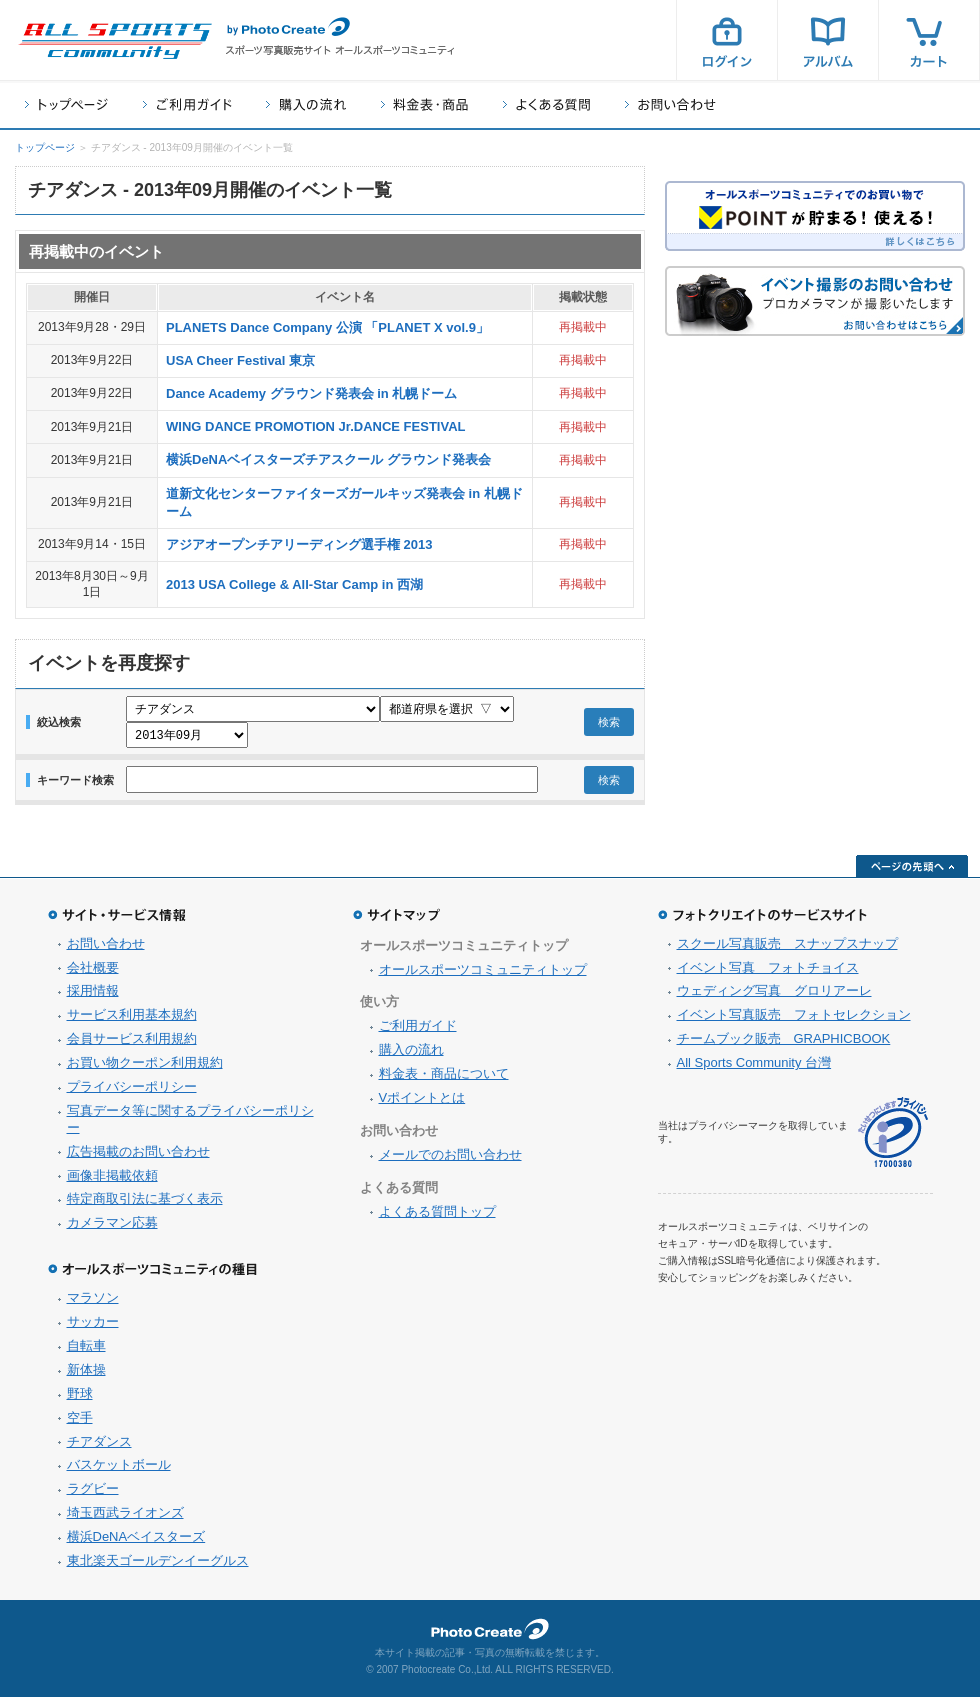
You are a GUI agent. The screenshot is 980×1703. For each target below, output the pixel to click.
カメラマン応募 (112, 1228)
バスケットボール (119, 1470)
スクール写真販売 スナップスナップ (787, 949)
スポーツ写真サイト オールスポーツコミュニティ (115, 41)
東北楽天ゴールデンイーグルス (158, 1566)
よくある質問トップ (437, 1217)
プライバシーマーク (893, 1138)
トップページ (66, 104)
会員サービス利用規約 (132, 1044)
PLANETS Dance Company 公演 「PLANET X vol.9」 (327, 327)
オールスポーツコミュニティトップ (483, 975)
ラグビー (93, 1494)
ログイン (727, 40)
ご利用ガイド (187, 104)
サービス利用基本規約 (132, 1020)
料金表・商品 (424, 104)
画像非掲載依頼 (112, 1181)
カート (929, 40)
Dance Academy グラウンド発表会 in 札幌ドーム (311, 393)
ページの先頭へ (912, 872)
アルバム (828, 40)
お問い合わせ (670, 104)
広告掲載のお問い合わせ (138, 1157)
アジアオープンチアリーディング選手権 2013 (299, 544)
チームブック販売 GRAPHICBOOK (784, 1044)
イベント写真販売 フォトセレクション (794, 1020)
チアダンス (99, 1447)
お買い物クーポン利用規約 (145, 1068)
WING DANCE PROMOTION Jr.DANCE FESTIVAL (316, 426)
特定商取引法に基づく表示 (145, 1204)
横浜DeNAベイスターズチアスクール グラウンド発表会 (328, 459)
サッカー (93, 1327)
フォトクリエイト (490, 1635)
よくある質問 (546, 104)
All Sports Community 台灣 (754, 1068)
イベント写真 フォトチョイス (768, 973)
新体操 (86, 1375)
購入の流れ (306, 104)
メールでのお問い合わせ (450, 1160)
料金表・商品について (444, 1079)
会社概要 (93, 973)
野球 (80, 1399)
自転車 (86, 1351)
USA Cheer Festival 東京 (240, 360)
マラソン (93, 1303)
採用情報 (93, 996)
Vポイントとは (422, 1103)
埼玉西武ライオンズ (125, 1518)
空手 (80, 1423)
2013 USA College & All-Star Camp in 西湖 (294, 584)
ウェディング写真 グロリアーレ (774, 996)
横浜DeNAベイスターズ (136, 1542)
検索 (609, 725)
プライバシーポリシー (132, 1092)
